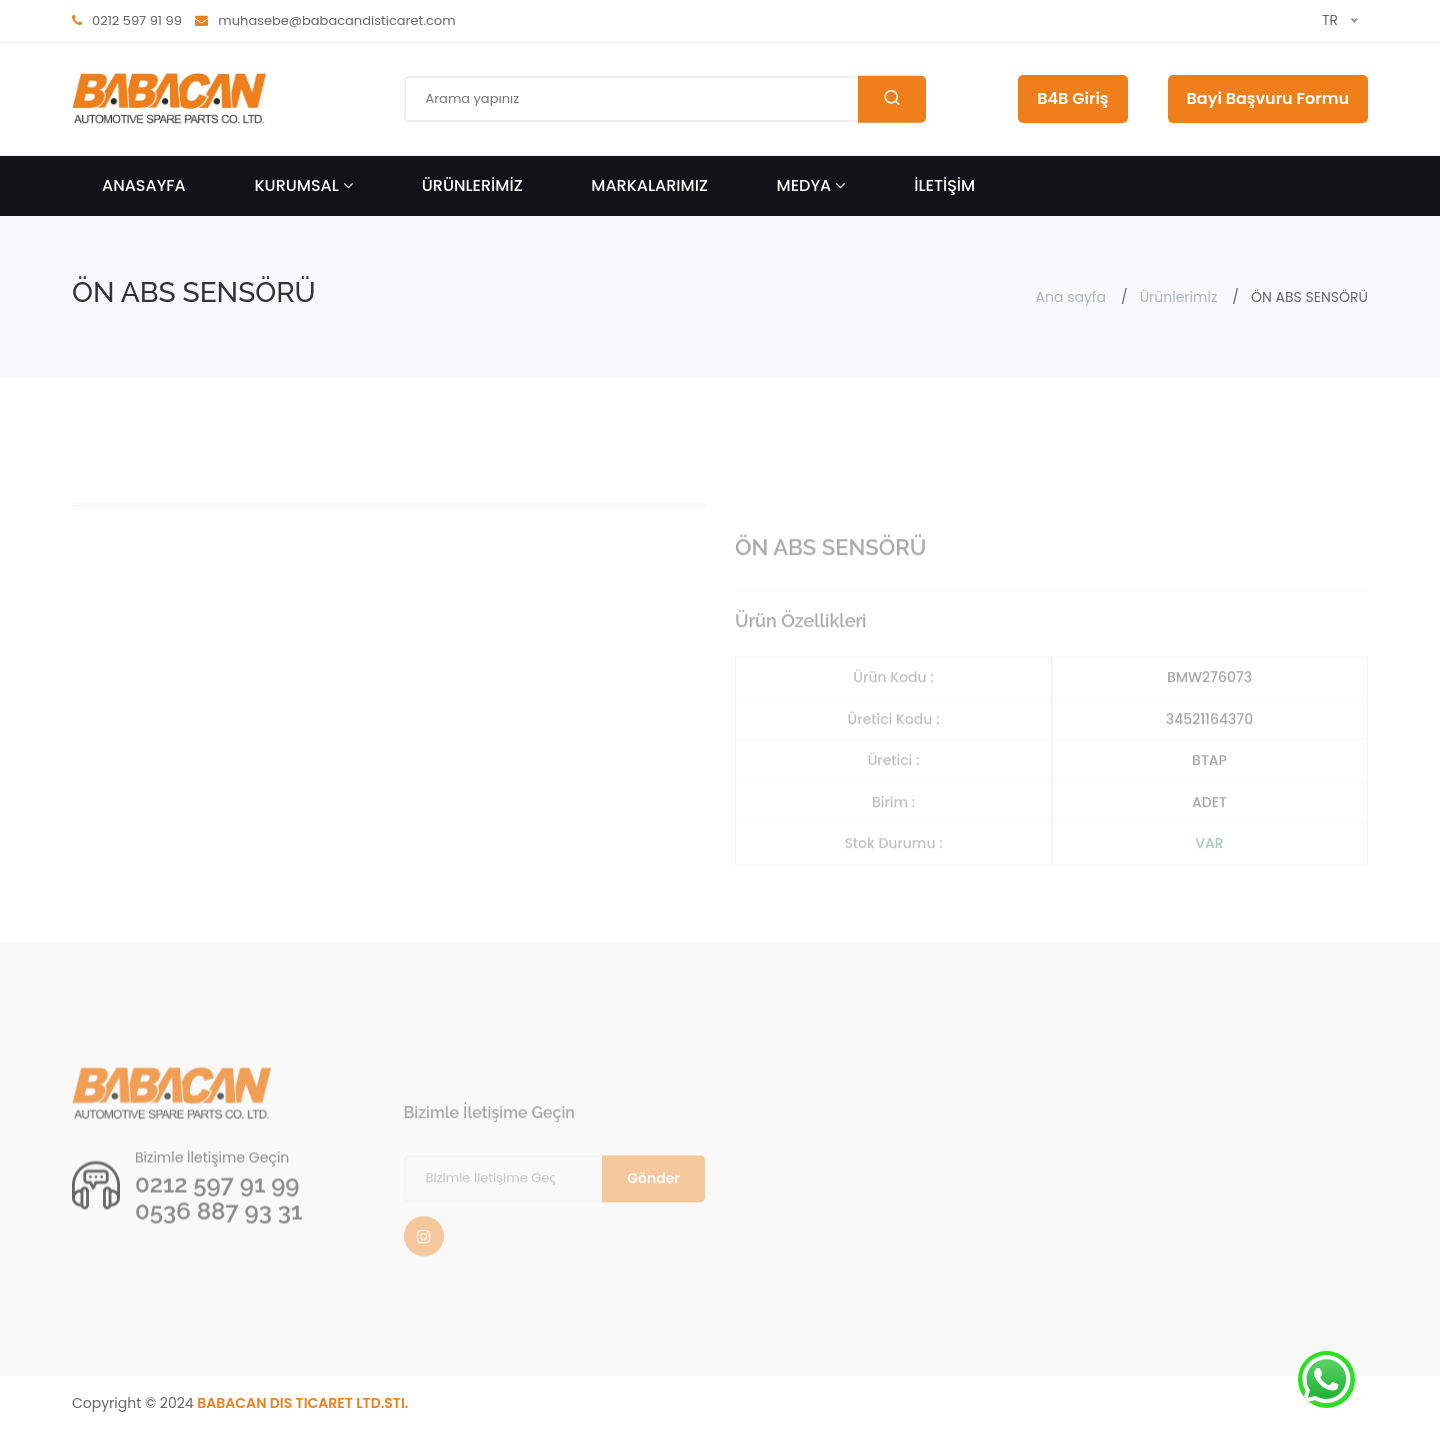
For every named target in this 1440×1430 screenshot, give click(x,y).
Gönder (653, 1214)
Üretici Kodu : (894, 755)
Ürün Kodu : (893, 713)
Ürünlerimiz (1179, 297)
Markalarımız (649, 185)
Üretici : (894, 796)
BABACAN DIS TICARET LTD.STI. (302, 1403)
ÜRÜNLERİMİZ (472, 185)
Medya (811, 185)
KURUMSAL (303, 185)
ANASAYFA (144, 185)
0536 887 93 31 (218, 1241)
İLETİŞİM (944, 185)
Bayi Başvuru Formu (1268, 98)
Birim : (893, 838)
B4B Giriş (1072, 98)
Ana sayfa (1071, 297)
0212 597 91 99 (217, 1214)
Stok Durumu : (893, 879)
